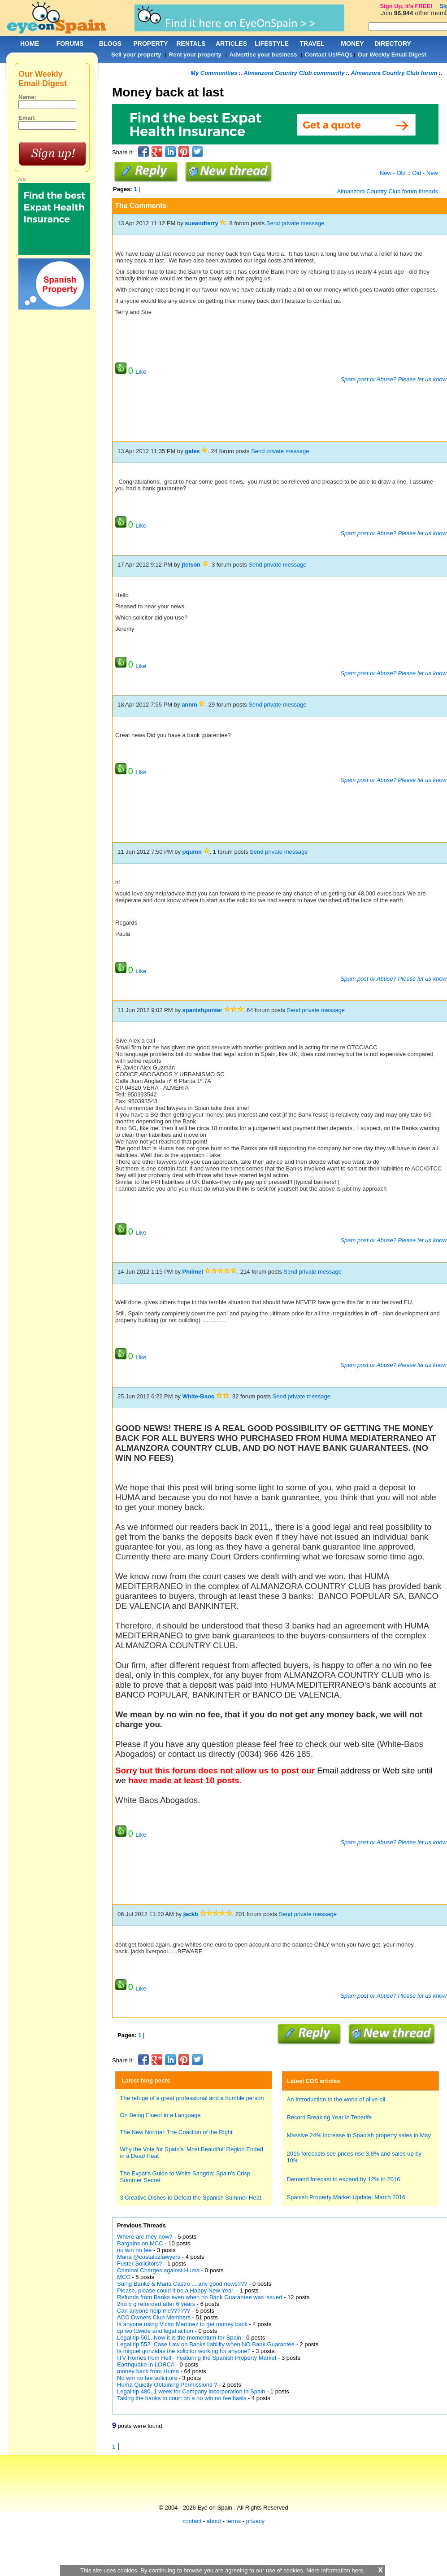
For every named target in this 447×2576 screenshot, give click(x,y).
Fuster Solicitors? (139, 2263)
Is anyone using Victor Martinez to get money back (182, 2324)
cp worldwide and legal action (155, 2330)
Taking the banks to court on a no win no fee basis (182, 2398)
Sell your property (136, 54)
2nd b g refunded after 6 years (157, 2304)
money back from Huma (148, 2371)
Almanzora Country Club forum (394, 73)
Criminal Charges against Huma (158, 2270)
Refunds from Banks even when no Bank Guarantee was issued (199, 2297)
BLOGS (110, 43)
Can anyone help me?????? (153, 2310)
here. (358, 2570)
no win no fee (135, 2250)
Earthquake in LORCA (145, 2364)
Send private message (295, 223)
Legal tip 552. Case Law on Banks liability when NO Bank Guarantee (206, 2344)
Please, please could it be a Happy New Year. (175, 2290)
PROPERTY (150, 43)
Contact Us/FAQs (328, 54)
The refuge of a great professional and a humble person (192, 2098)
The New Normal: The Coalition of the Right (176, 2132)
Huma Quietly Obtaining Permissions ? (167, 2384)
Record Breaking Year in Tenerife (329, 2117)
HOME (29, 43)
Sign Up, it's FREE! (406, 6)
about (214, 2521)
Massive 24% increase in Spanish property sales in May (359, 2135)
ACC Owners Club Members (154, 2317)
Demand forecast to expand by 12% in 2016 (343, 2179)
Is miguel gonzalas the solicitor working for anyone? (184, 2351)
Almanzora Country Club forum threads (387, 191)
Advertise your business (263, 54)
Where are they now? (145, 2236)
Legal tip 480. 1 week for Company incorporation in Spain (192, 2391)
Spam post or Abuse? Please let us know (393, 379)
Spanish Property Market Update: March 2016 (346, 2197)
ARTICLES (231, 43)
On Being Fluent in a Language (160, 2115)
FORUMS (70, 43)
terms (233, 2521)
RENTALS (190, 43)
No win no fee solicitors (147, 2378)
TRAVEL (312, 43)
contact (191, 2521)
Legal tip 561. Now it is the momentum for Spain (179, 2337)
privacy (255, 2521)
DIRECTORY (392, 43)
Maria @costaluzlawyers (148, 2256)
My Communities (214, 73)
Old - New (425, 173)
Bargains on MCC (140, 2243)
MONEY (352, 43)
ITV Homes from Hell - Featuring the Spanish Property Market (196, 2357)
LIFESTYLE (271, 43)
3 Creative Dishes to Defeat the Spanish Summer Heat (190, 2197)
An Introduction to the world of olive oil (336, 2099)
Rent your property (195, 54)
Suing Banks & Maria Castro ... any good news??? (182, 2283)
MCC (123, 2277)
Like (140, 371)
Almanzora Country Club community (293, 73)
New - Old (393, 173)
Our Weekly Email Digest (392, 54)
